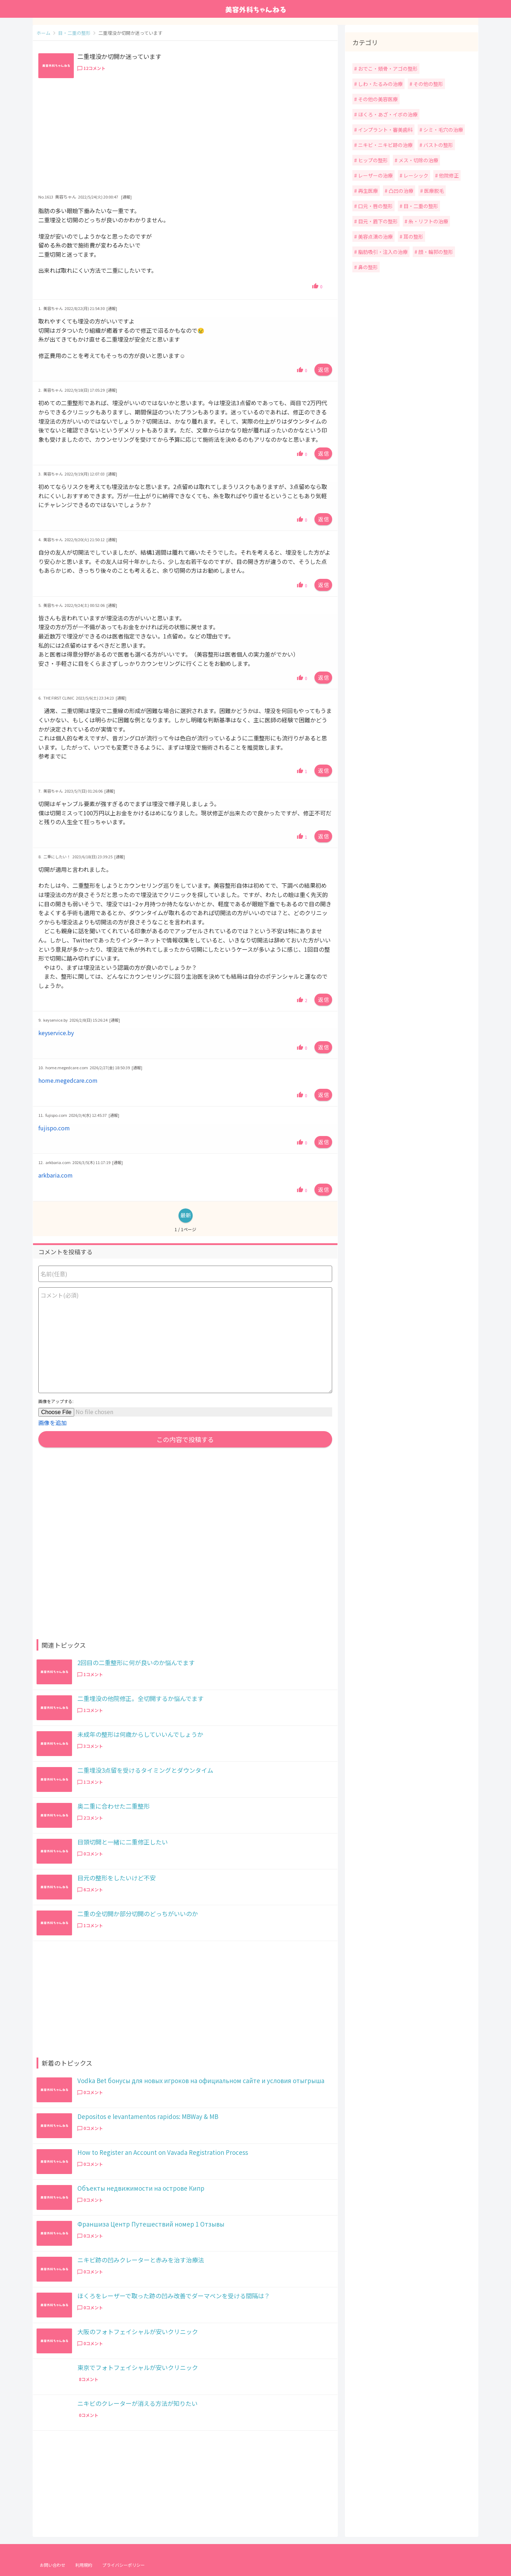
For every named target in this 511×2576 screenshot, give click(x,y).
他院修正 (448, 175)
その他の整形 (427, 83)
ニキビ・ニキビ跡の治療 (385, 144)
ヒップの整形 (372, 160)
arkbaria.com (55, 1175)
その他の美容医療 (377, 99)
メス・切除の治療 (417, 160)
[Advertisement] (185, 136)
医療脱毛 (433, 190)
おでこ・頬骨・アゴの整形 (387, 68)
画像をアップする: (55, 1401)
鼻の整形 (367, 267)
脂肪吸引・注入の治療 (382, 251)
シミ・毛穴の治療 (442, 129)
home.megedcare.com (68, 1080)
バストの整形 (437, 144)
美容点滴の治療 (375, 236)
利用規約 (83, 2565)
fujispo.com (54, 1128)
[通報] (126, 197)
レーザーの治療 (375, 175)
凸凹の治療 (400, 190)
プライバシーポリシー (123, 2565)
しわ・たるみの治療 (380, 83)
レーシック (415, 175)
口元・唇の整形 (375, 206)
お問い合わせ (52, 2565)
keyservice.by (56, 1032)
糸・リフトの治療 (427, 221)
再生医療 (367, 190)
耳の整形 (412, 236)
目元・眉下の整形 (377, 221)
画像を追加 (52, 1422)
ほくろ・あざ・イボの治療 (387, 114)
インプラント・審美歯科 (385, 129)
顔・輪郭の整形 (435, 251)
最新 (185, 1215)
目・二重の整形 (420, 206)
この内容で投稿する (185, 1439)
